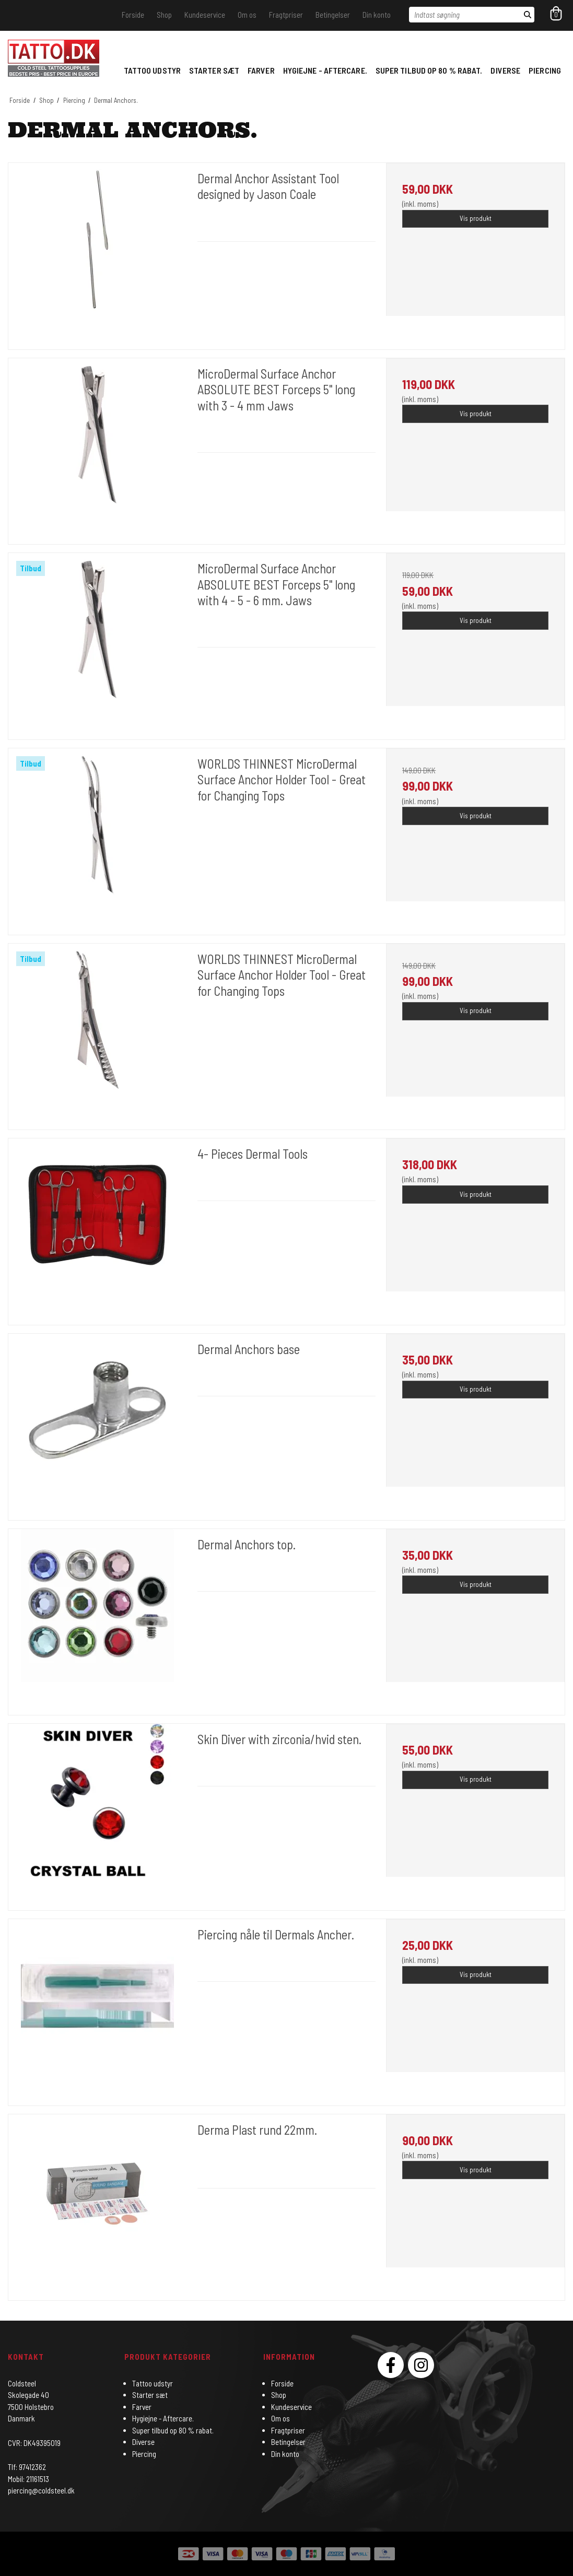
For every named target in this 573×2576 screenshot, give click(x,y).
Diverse (505, 70)
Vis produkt (476, 218)
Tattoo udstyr (152, 70)
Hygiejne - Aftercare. (325, 70)
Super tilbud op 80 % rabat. (429, 70)
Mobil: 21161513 (28, 2479)
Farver (261, 70)
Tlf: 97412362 (27, 2467)
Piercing (545, 70)
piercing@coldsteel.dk (41, 2490)
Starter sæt (214, 70)
